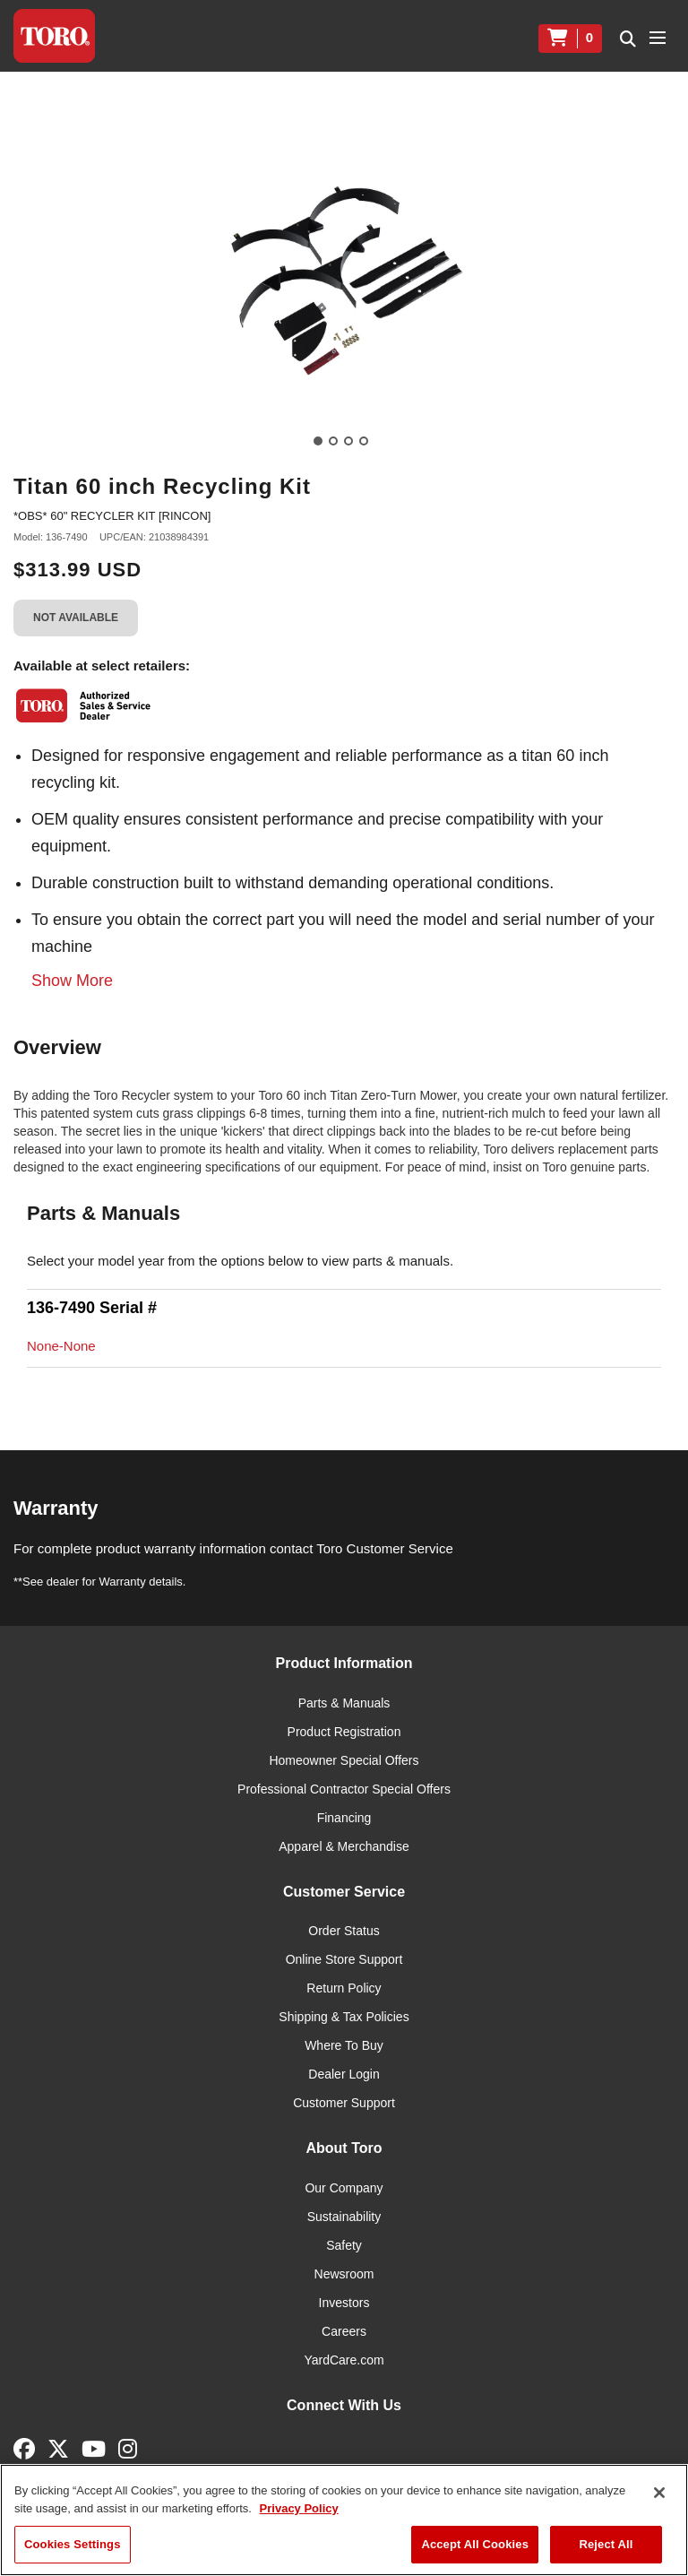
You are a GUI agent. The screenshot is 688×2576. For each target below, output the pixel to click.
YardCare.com (343, 2360)
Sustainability (344, 2216)
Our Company (344, 2188)
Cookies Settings (72, 2544)
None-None (61, 1345)
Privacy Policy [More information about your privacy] (299, 2508)
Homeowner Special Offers (343, 1760)
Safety (344, 2245)
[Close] (659, 2492)
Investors (344, 2302)
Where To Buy (344, 2045)
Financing (344, 1818)
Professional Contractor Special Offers (344, 1789)
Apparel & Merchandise (344, 1846)
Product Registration (344, 1732)
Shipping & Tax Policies (343, 2017)
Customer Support (344, 2103)
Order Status (343, 1930)
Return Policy (343, 1988)
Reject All (605, 2544)
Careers (344, 2331)
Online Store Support (344, 1959)
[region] (344, 2520)
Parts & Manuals (344, 1703)
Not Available (75, 617)
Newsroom (344, 2274)
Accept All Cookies (475, 2544)
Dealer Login (343, 2074)
